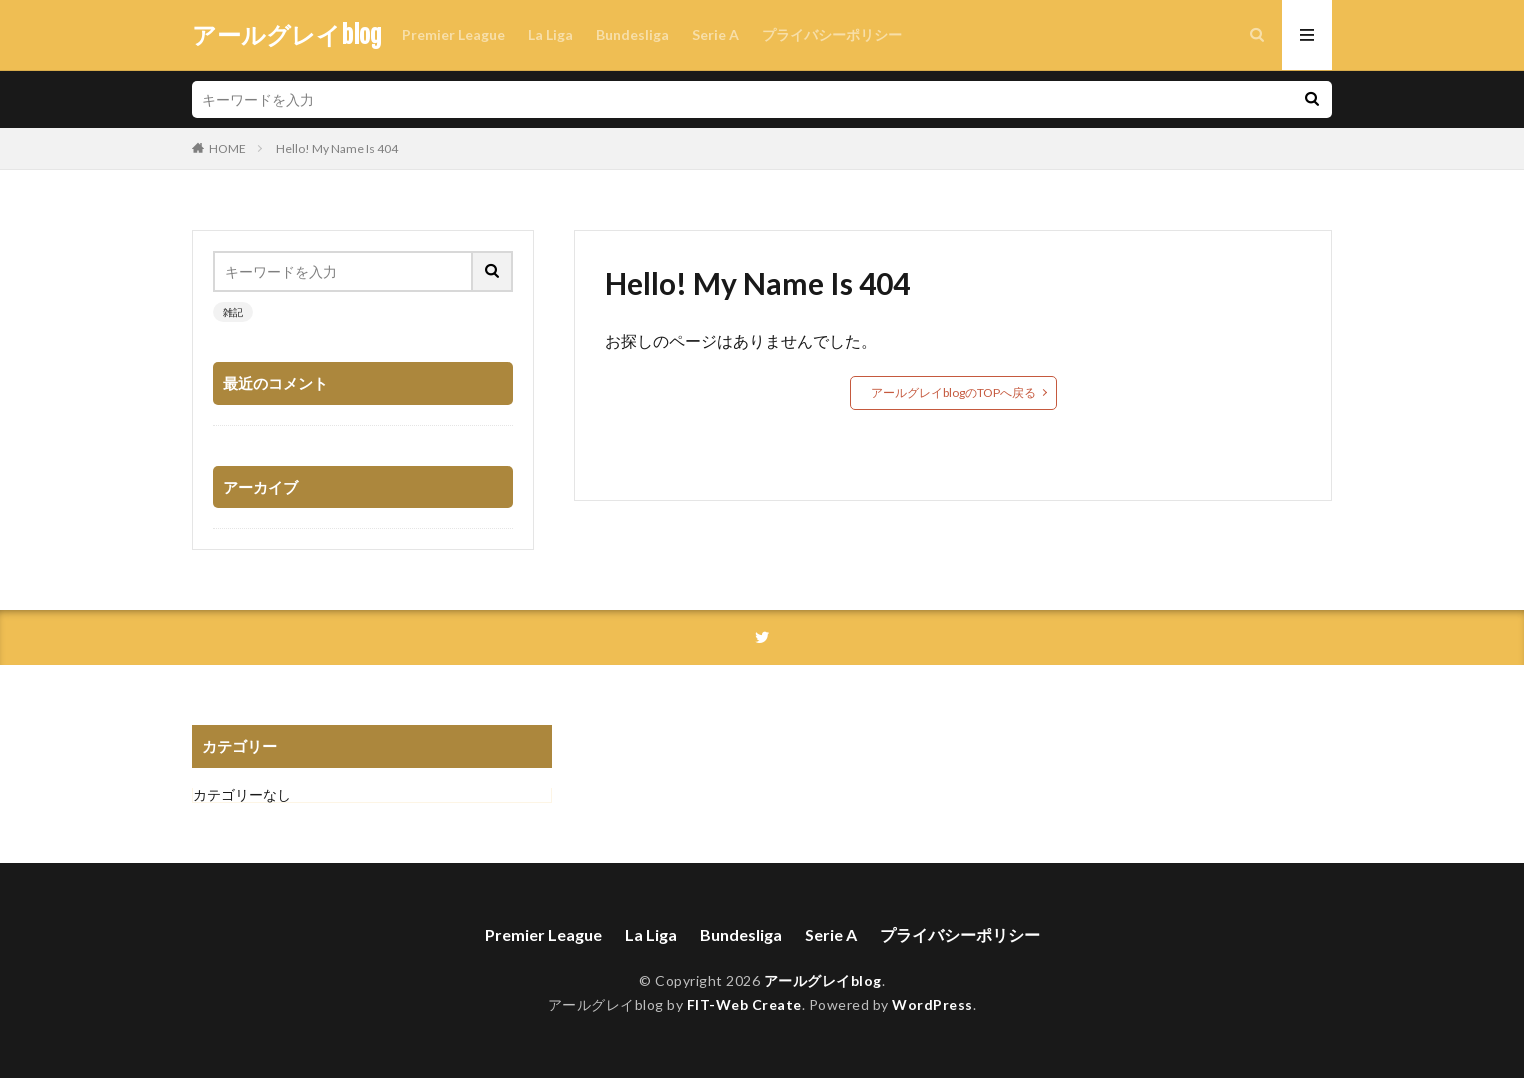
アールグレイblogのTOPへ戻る (953, 392)
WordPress (932, 1004)
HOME (227, 148)
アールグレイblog (287, 35)
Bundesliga (632, 34)
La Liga (550, 34)
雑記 (233, 312)
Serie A (715, 34)
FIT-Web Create (744, 1004)
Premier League (453, 34)
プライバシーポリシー (832, 34)
